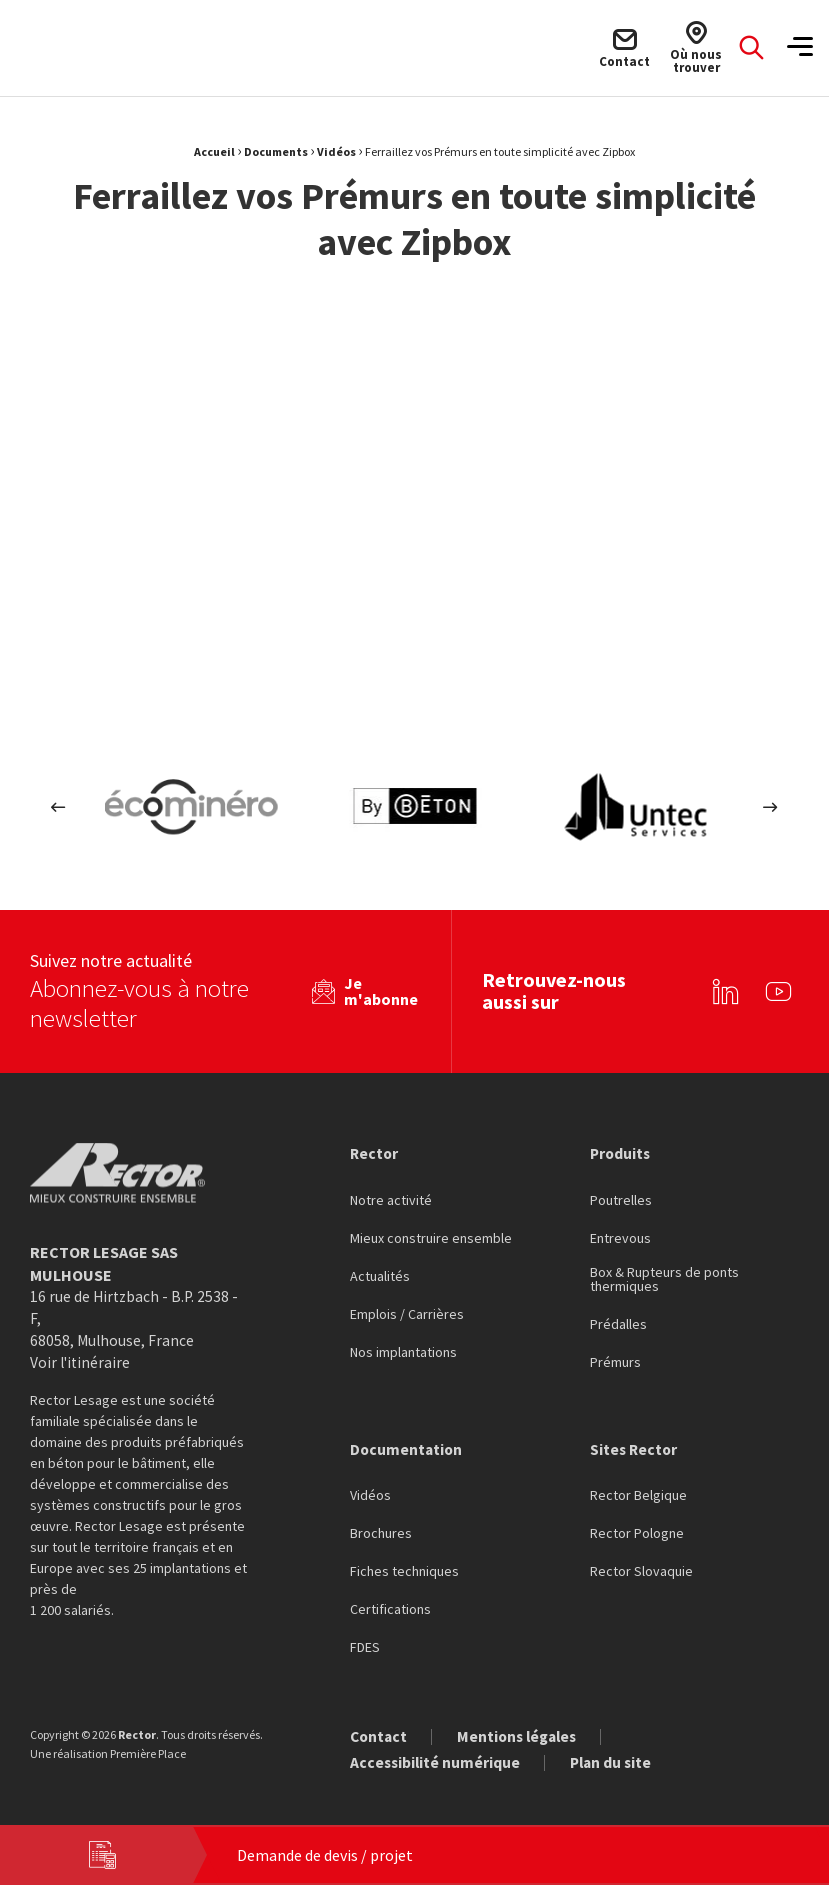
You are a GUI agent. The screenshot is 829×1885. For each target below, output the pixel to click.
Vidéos (336, 151)
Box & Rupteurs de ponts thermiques (664, 1278)
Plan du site (615, 1762)
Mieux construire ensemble (431, 1237)
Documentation (407, 1448)
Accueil (214, 151)
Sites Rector (635, 1448)
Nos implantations (403, 1351)
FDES (365, 1647)
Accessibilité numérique (436, 1762)
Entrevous (620, 1237)
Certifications (390, 1609)
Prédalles (618, 1323)
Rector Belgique (638, 1495)
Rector (375, 1151)
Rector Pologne (637, 1533)
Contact (380, 1736)
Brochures (381, 1533)
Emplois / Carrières (407, 1313)
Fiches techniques (404, 1571)
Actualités (380, 1275)
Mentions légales (523, 1736)
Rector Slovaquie (641, 1571)
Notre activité (391, 1199)
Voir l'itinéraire (81, 1362)
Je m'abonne (378, 989)
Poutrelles (621, 1199)
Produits (621, 1151)
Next (770, 806)
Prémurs (615, 1361)
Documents (276, 151)
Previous (58, 806)
